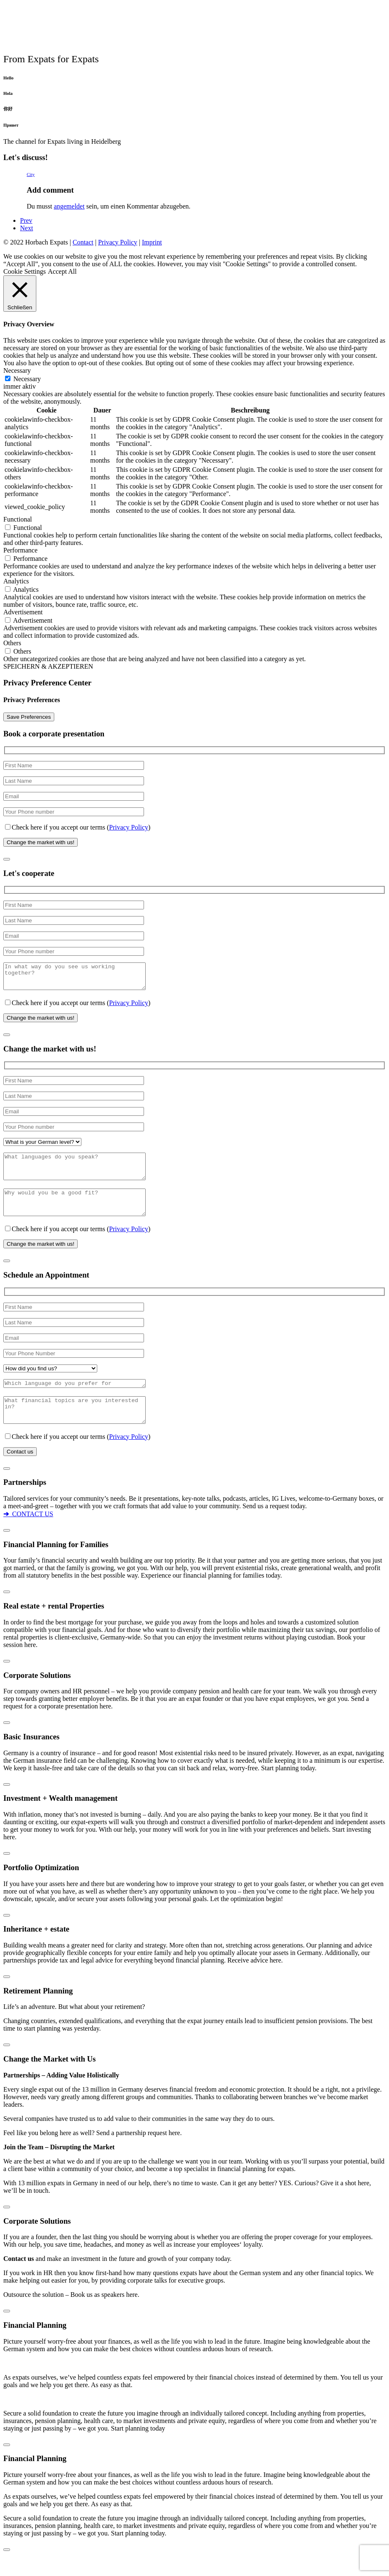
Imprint (152, 242)
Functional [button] (17, 519)
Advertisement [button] (23, 612)
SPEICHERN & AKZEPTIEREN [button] (48, 666)
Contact (83, 242)
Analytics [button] (16, 581)
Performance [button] (20, 550)
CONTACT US (28, 1535)
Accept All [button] (62, 271)
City (31, 174)
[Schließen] (6, 859)
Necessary (27, 378)
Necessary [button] (17, 370)
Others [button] (12, 643)
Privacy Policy (117, 242)
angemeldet (69, 206)
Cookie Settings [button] (24, 271)
